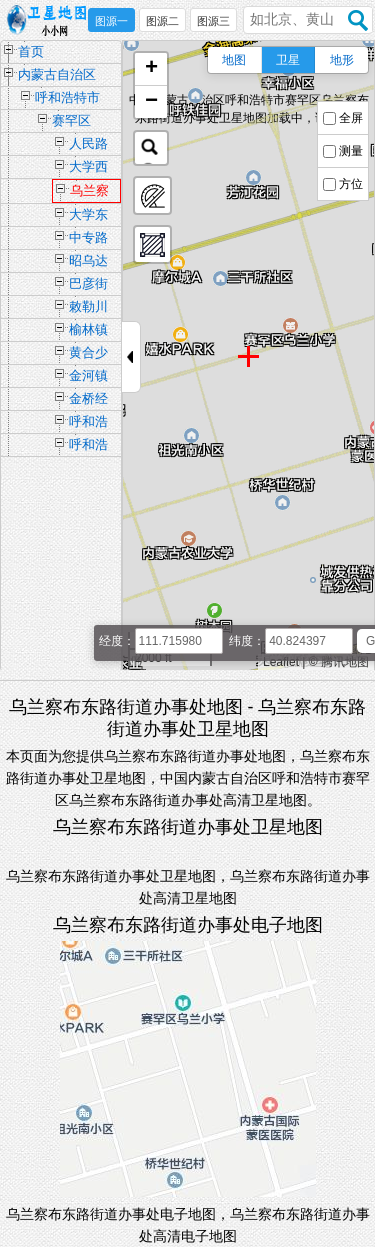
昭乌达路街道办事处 (88, 262)
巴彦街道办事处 (88, 285)
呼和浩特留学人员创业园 (88, 446)
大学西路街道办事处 (88, 168)
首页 (31, 51)
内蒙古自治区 (57, 74)
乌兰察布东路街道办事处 (89, 193)
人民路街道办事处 (88, 145)
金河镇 (88, 375)
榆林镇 (88, 329)
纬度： (247, 641)
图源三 (213, 21)
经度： (117, 641)
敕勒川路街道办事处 (88, 308)
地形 (342, 60)
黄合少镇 (88, 354)
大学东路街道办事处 (88, 216)
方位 (351, 184)
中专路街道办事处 (88, 239)
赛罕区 (71, 120)
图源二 (162, 21)
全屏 (351, 118)
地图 (234, 60)
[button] (151, 69)
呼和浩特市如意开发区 (88, 423)
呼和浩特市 (67, 97)
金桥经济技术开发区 (88, 400)
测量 (351, 151)
